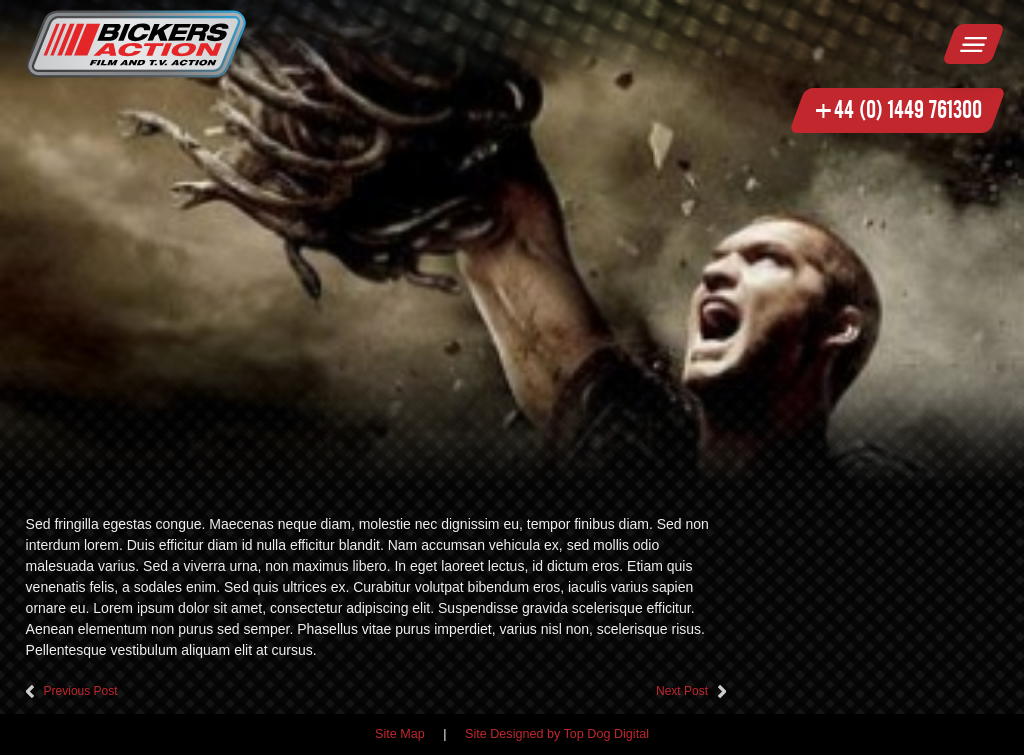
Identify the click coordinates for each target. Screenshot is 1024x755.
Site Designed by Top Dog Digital (557, 734)
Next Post (682, 691)
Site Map (400, 734)
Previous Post (81, 691)
